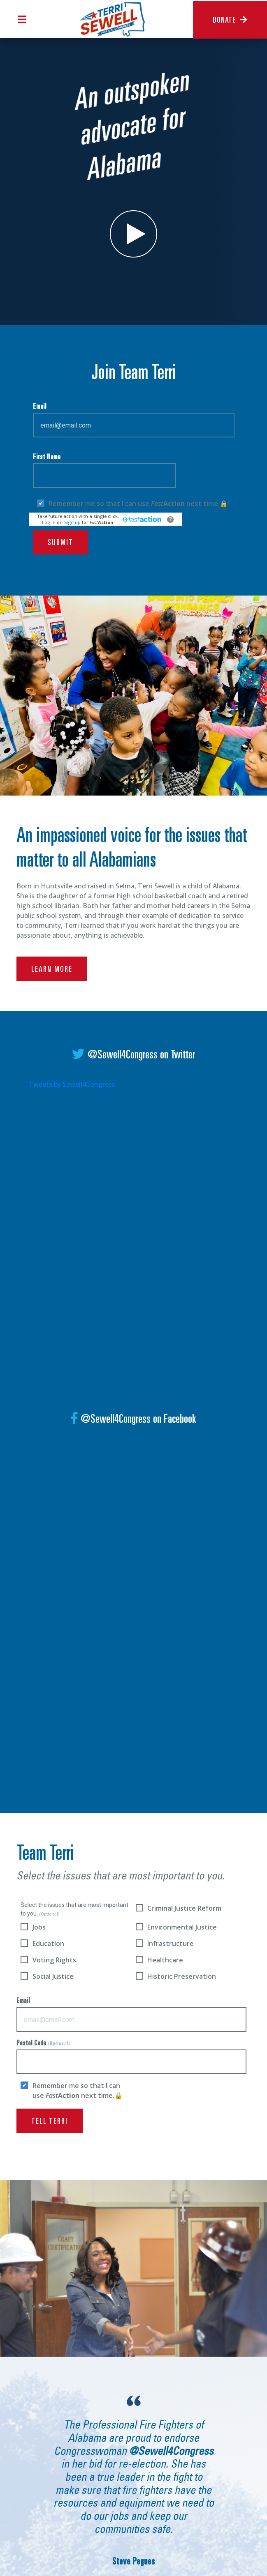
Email (133, 420)
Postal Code (131, 2057)
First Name (104, 471)
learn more (51, 986)
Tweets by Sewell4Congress (72, 1084)
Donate (230, 20)
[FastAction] (141, 519)
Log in (49, 522)
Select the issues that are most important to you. (74, 1909)
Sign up (72, 522)
